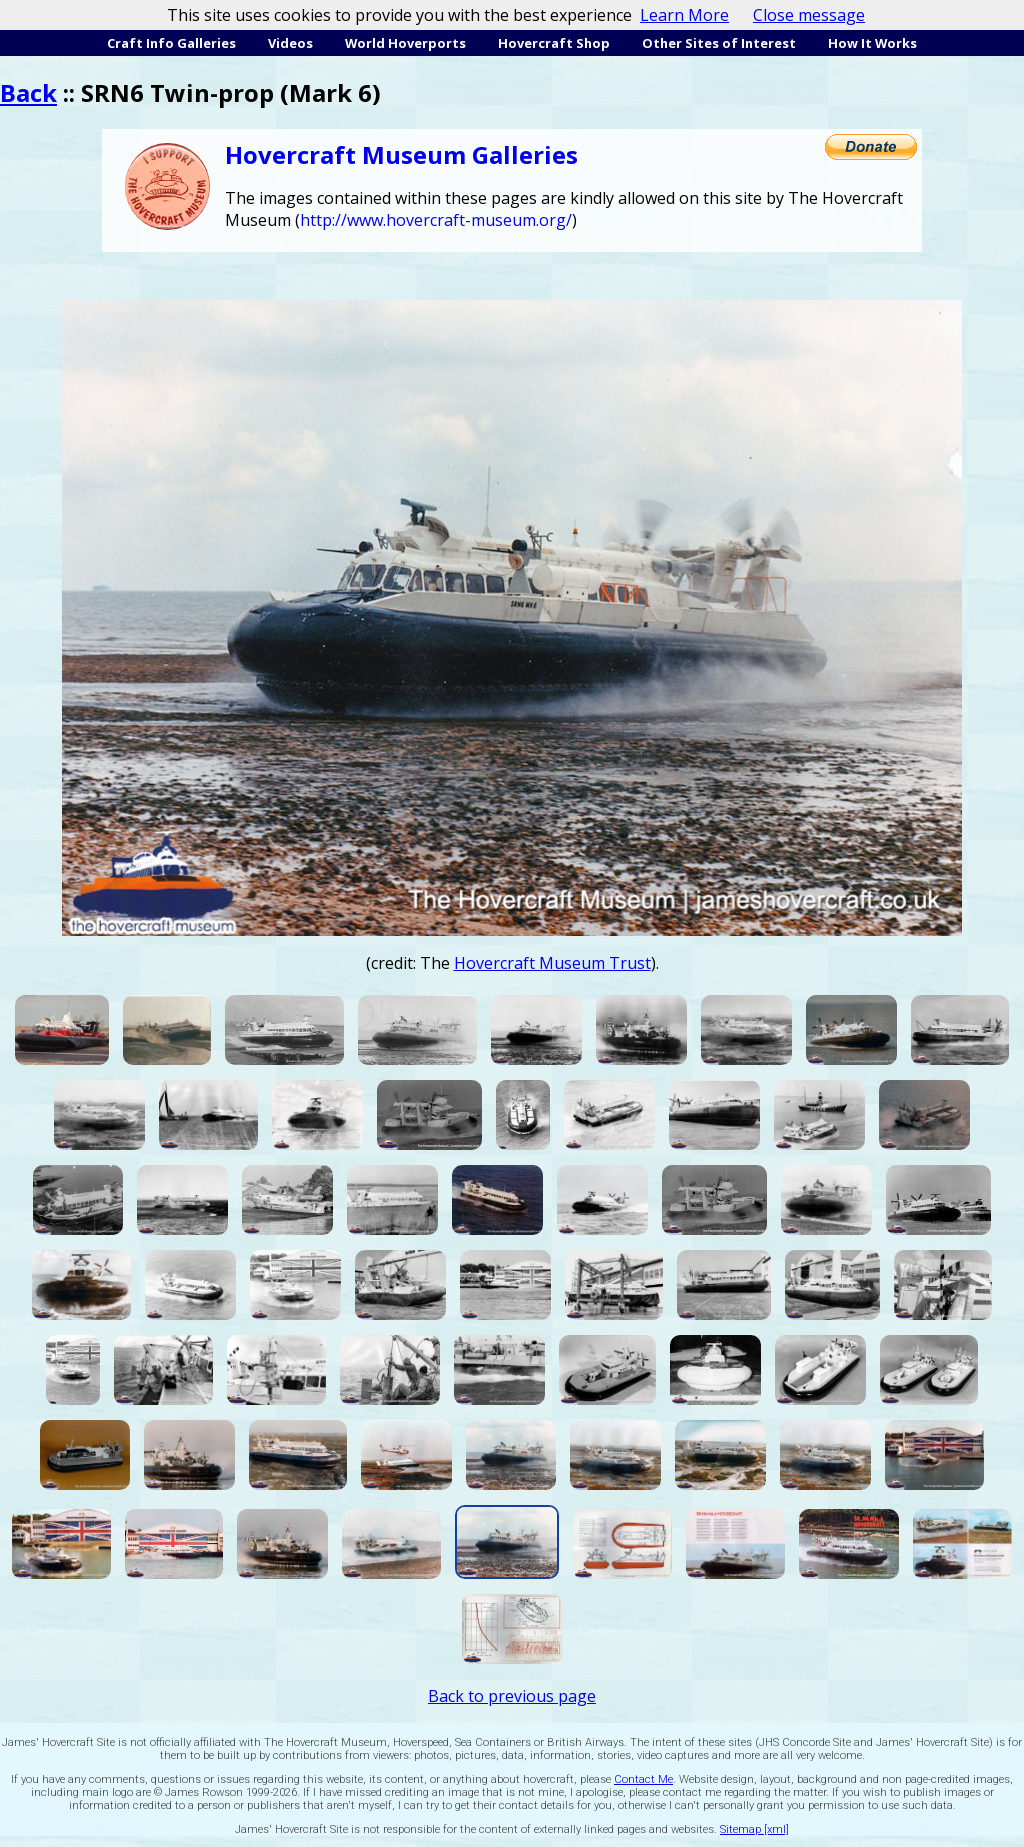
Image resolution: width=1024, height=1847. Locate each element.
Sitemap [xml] (754, 1829)
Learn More (684, 15)
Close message (809, 15)
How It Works (872, 43)
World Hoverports (405, 43)
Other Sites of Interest (719, 43)
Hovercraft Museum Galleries (401, 154)
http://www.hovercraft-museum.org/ (436, 220)
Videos (290, 43)
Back (28, 92)
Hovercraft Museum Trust (552, 963)
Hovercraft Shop (554, 43)
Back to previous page (512, 1696)
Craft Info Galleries (171, 43)
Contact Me (643, 1779)
